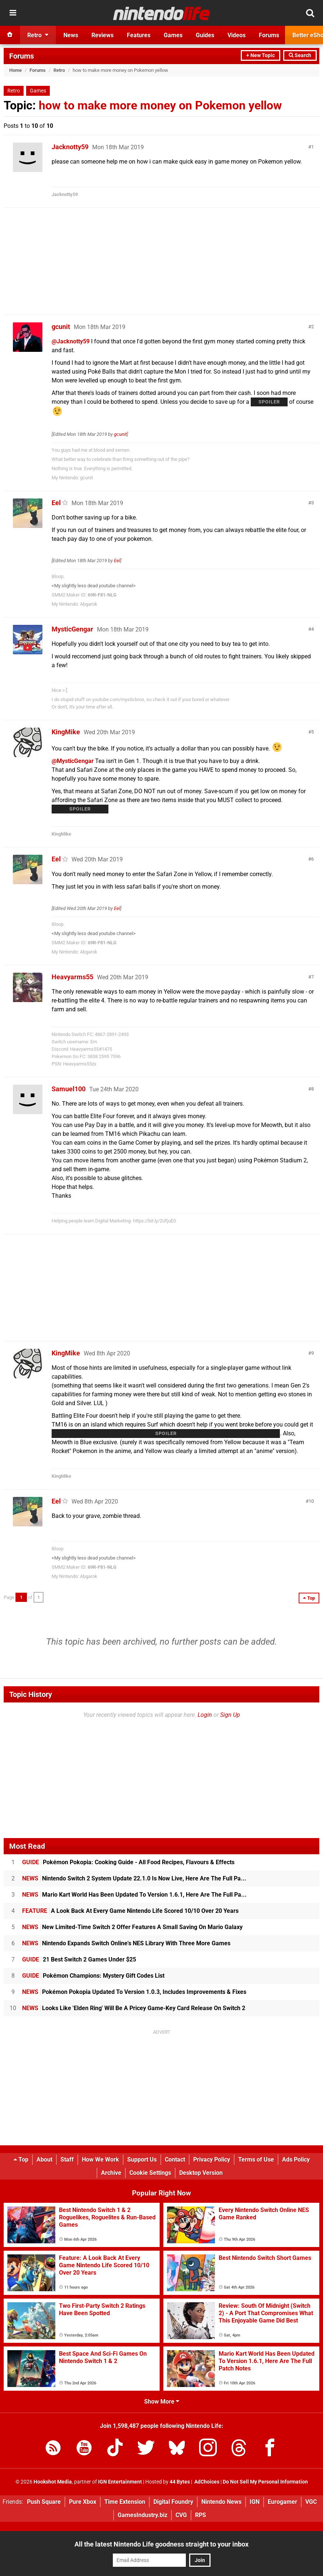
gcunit (61, 326)
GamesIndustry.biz (142, 2515)
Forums (21, 56)
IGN (255, 2501)
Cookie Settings (150, 2172)
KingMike (66, 732)
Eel (56, 503)
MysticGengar (72, 629)
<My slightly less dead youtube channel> (94, 585)
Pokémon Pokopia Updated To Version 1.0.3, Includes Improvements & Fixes (134, 1991)
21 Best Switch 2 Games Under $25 (79, 1959)
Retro (59, 70)
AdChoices (206, 2482)
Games (38, 91)
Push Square (44, 2501)
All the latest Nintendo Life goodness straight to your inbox (161, 2544)
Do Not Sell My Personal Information (265, 2482)
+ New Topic (260, 55)
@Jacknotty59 (71, 341)
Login (205, 1714)
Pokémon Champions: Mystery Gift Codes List (93, 1975)
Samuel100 (69, 1089)
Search (300, 55)
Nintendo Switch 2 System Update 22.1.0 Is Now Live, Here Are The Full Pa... (134, 1878)
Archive (111, 2172)
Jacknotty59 (70, 147)
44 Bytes (180, 2482)
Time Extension (124, 2501)
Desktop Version (201, 2172)
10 (311, 1501)
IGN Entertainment (120, 2482)
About (44, 2159)
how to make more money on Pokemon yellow (160, 105)
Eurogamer (282, 2501)
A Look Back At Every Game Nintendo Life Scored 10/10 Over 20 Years (130, 1910)
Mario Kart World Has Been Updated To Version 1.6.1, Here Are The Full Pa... (134, 1894)
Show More (161, 2401)
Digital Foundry (173, 2501)
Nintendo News (221, 2501)
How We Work (100, 2159)
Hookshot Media (53, 2482)
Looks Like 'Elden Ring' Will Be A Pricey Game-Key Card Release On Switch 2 (133, 2008)
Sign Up (230, 1714)
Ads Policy (296, 2159)
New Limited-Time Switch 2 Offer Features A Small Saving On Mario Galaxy (132, 1927)
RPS (200, 2515)
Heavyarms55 (72, 977)
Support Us (142, 2159)
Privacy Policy (211, 2159)
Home (15, 70)
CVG (181, 2515)
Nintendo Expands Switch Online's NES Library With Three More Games (126, 1943)
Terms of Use (256, 2159)
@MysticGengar (73, 760)
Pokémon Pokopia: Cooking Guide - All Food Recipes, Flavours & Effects (128, 1862)
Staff (67, 2159)
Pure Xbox (82, 2501)
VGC (311, 2501)
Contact (175, 2159)
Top (21, 2159)
